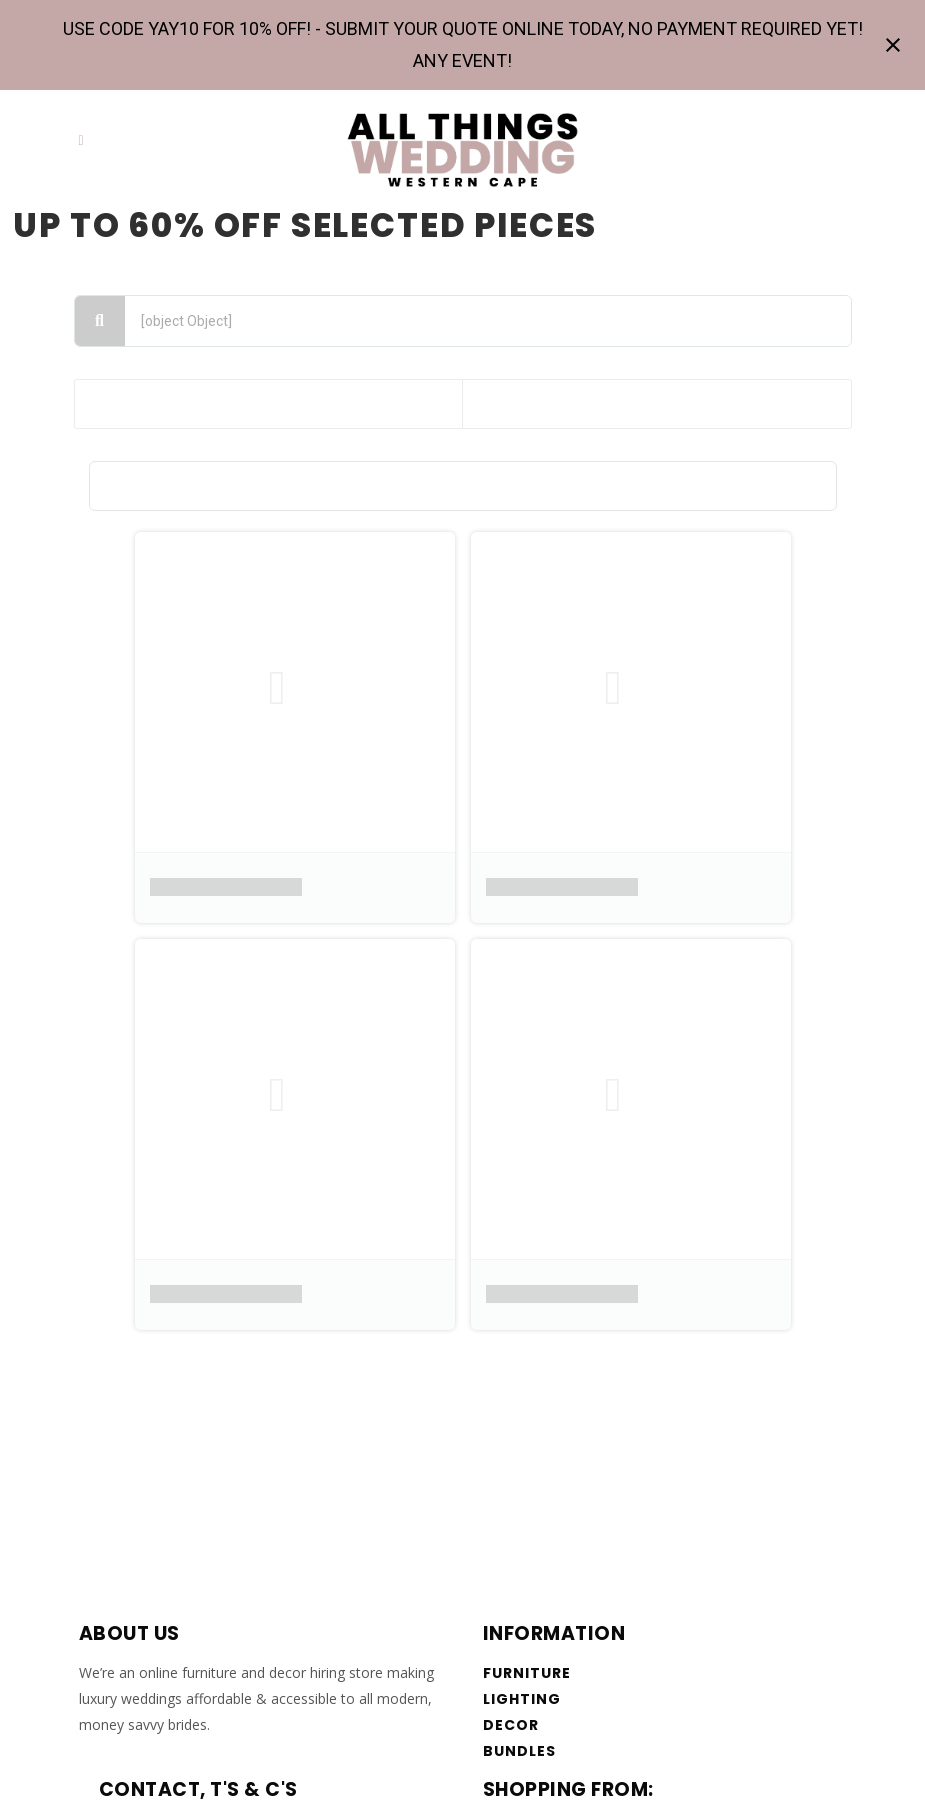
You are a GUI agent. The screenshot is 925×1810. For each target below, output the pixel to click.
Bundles (520, 1751)
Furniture (527, 1673)
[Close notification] (893, 45)
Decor (511, 1725)
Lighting (522, 1699)
